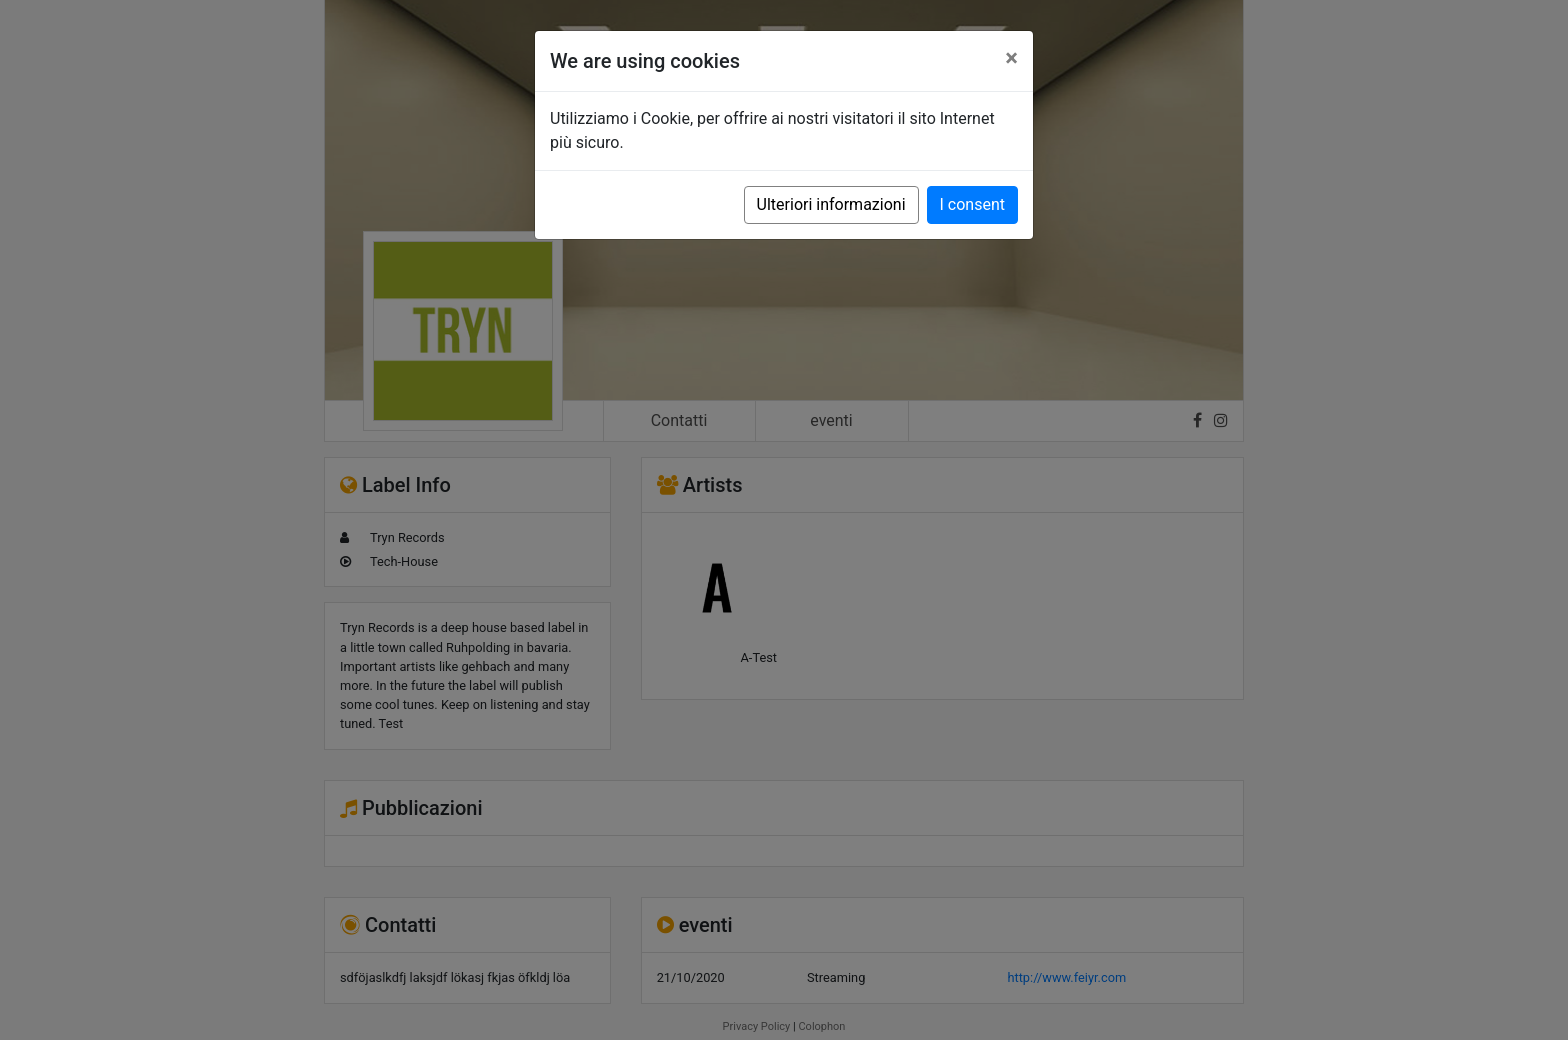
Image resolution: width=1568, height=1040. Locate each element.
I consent (972, 204)
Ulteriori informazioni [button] (831, 204)
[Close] (1011, 58)
